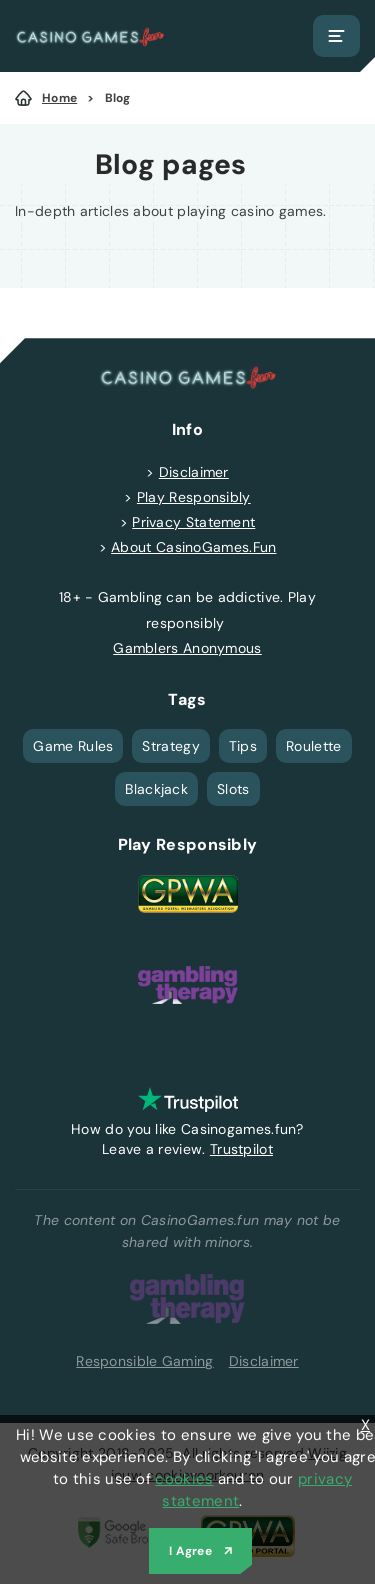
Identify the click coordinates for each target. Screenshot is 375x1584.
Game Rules (73, 746)
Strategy (170, 746)
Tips (243, 746)
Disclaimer (194, 472)
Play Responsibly (194, 497)
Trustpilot (241, 1149)
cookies (184, 1479)
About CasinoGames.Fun (193, 547)
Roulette (313, 746)
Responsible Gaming (144, 1361)
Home (59, 98)
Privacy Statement (193, 522)
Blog (118, 98)
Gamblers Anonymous (187, 648)
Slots (233, 789)
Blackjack (156, 789)
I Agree (190, 1551)
